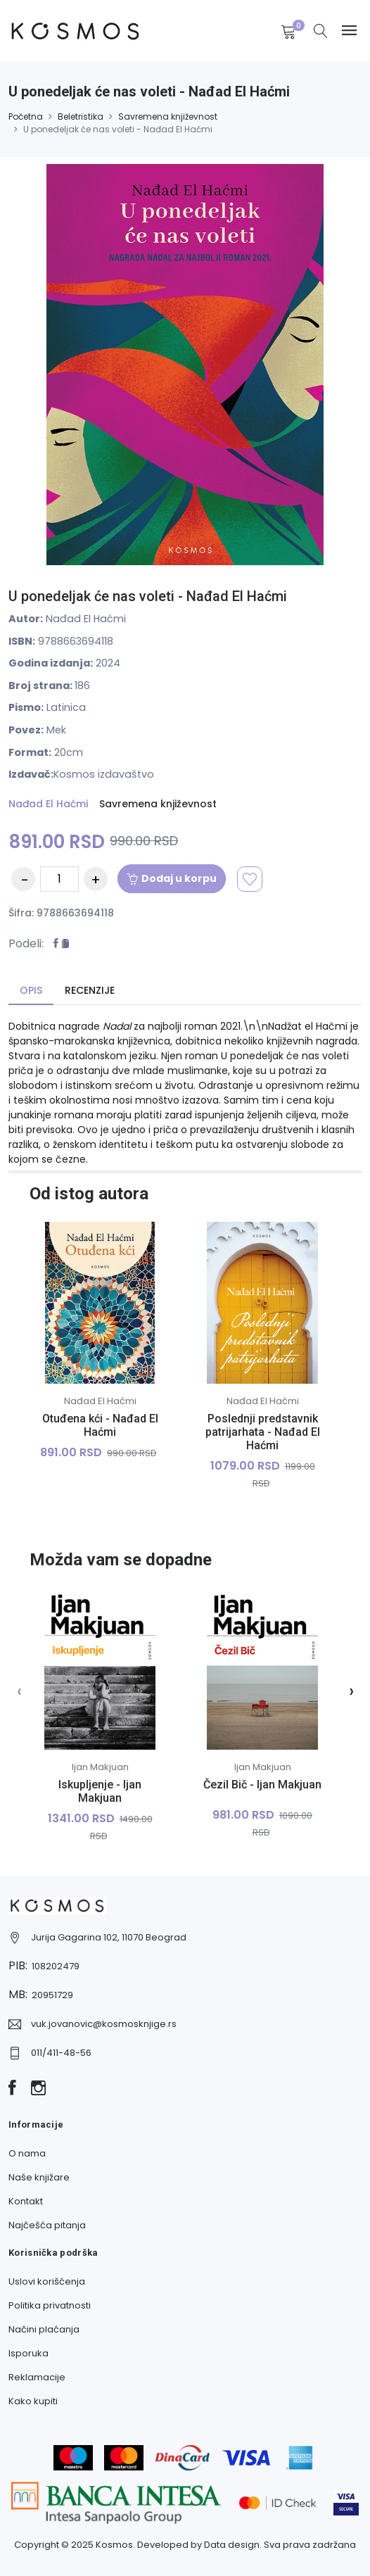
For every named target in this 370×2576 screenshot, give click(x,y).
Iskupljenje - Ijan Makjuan (99, 1791)
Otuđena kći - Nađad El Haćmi (100, 1425)
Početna (25, 116)
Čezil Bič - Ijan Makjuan (262, 1784)
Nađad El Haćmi (48, 804)
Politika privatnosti (49, 2305)
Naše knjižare (39, 2177)
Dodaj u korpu (172, 878)
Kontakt (25, 2201)
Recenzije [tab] (90, 990)
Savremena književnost (167, 116)
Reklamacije (36, 2377)
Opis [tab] (31, 990)
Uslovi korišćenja (46, 2281)
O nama (27, 2153)
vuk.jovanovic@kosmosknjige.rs (104, 2024)
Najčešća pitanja (47, 2225)
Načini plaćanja (43, 2329)
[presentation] (19, 1690)
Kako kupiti (33, 2401)
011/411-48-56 (61, 2052)
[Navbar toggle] (349, 30)
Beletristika (80, 116)
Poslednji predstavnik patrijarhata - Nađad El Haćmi (262, 1432)
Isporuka (28, 2353)
